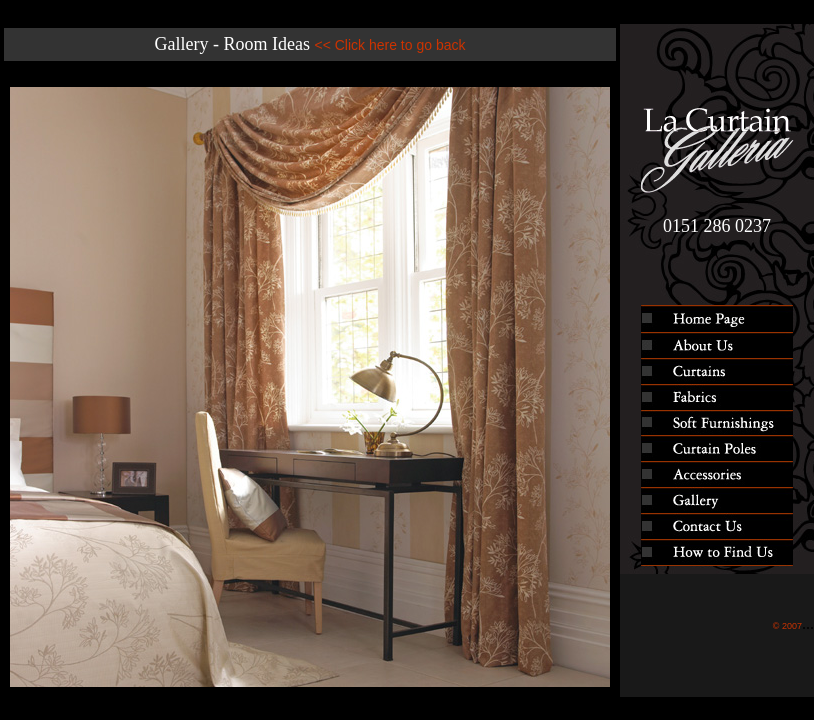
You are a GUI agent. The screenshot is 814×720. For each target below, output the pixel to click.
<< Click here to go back (389, 45)
